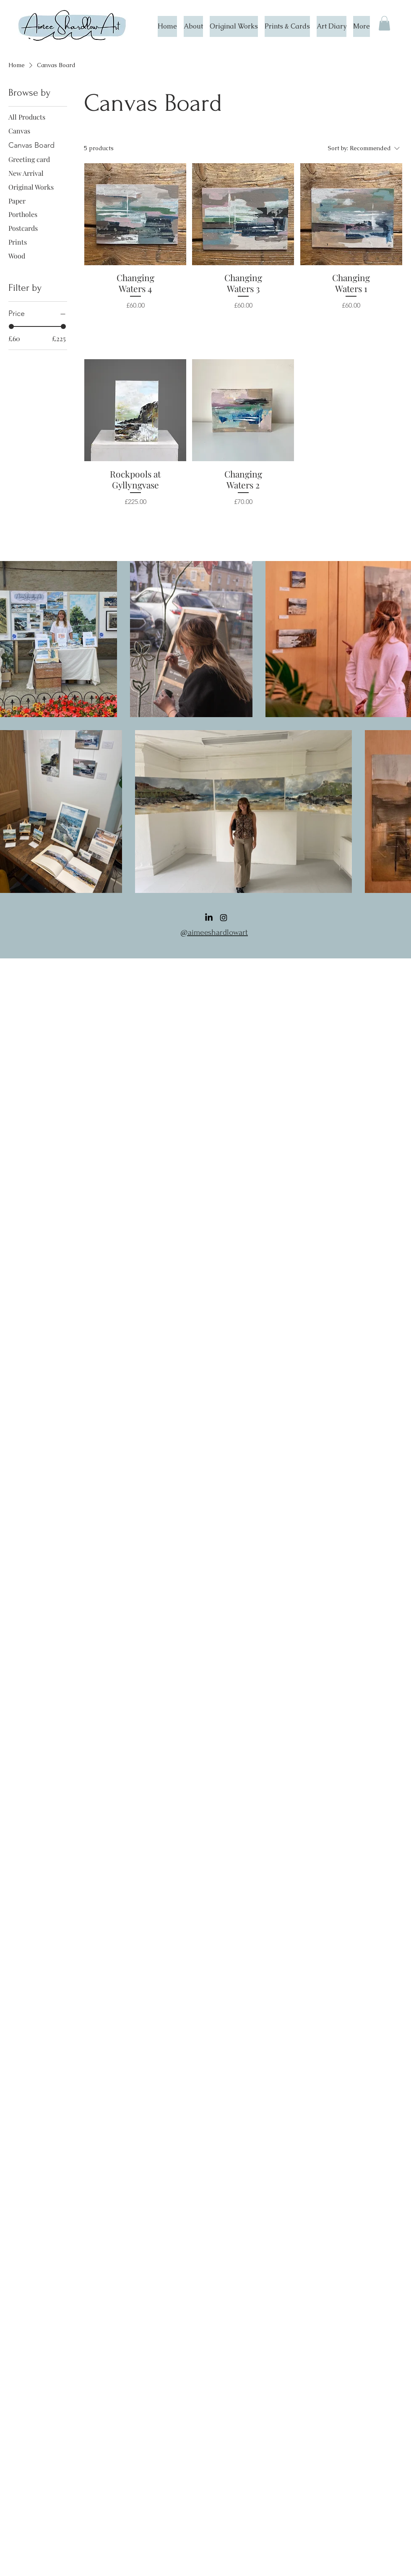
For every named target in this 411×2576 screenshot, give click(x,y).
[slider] (11, 326)
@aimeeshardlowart (214, 932)
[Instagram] (223, 917)
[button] (384, 23)
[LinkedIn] (208, 917)
